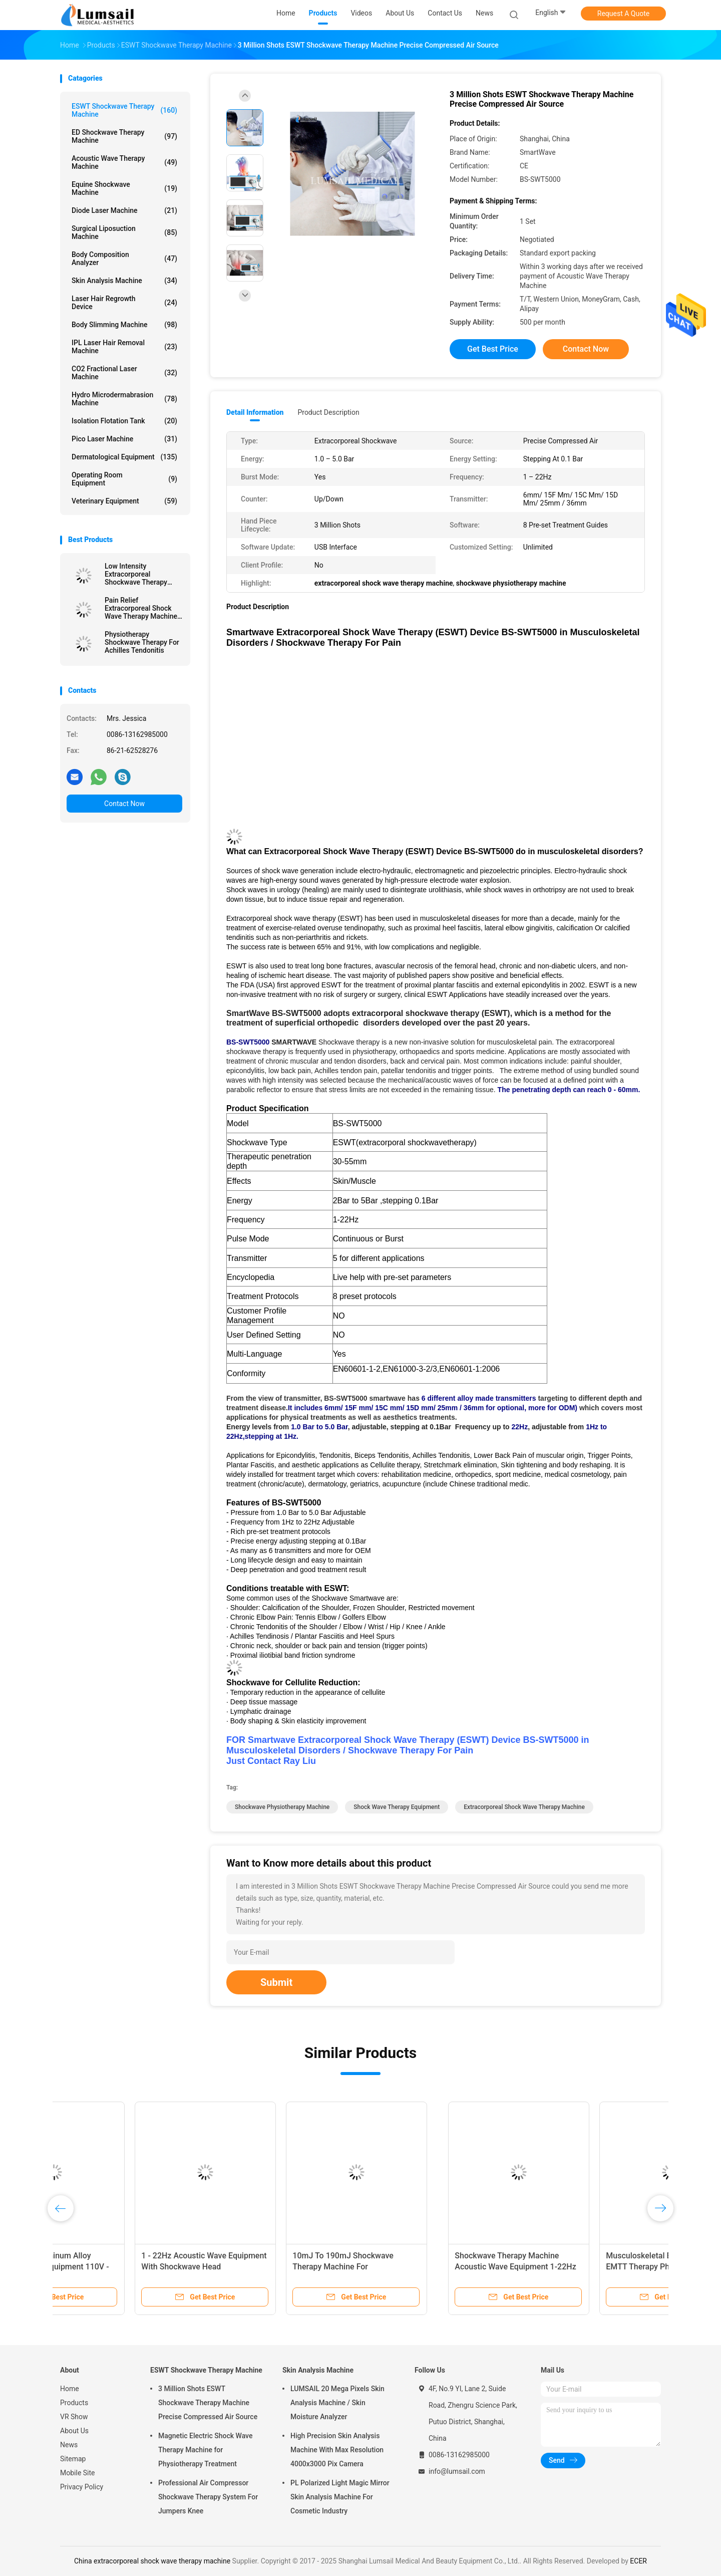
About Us (74, 2431)
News (69, 2445)
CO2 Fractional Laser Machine (124, 373)
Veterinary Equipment (124, 501)
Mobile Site (77, 2473)
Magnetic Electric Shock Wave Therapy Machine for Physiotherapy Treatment (205, 2450)
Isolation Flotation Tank (124, 421)
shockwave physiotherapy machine (282, 1807)
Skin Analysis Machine (124, 281)
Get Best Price (492, 349)
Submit (276, 1982)
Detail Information (254, 412)
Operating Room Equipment (124, 479)
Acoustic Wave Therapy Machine (124, 162)
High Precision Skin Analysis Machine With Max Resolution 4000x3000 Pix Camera (337, 2450)
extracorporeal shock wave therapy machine (524, 1807)
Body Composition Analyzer (124, 258)
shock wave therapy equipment (396, 1807)
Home (69, 2389)
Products (74, 2403)
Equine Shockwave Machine (124, 188)
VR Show (74, 2417)
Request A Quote (623, 14)
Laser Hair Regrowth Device (124, 303)
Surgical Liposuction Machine (124, 232)
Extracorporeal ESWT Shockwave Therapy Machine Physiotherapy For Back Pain (579, 2266)
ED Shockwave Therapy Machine (124, 136)
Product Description (328, 412)
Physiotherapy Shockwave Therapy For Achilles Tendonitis (142, 642)
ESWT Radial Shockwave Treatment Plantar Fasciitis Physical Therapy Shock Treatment (432, 2266)
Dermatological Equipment (124, 457)
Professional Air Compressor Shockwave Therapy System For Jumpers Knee (208, 2497)
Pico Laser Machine (124, 439)
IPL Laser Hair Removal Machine (124, 347)
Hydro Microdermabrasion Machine (124, 399)
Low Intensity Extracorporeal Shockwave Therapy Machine (136, 574)
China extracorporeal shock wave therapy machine (152, 2561)
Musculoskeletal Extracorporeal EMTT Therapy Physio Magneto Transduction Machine (274, 2266)
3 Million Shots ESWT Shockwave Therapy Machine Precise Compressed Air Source (207, 2403)
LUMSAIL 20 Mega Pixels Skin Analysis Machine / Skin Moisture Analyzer (337, 2403)
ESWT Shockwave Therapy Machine (124, 110)
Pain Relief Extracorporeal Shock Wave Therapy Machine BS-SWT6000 (141, 608)
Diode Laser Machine (124, 210)
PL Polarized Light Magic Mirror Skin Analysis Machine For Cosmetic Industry (340, 2497)
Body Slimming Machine (124, 325)
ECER (638, 2561)
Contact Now (124, 804)
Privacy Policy (81, 2487)
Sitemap (73, 2459)
